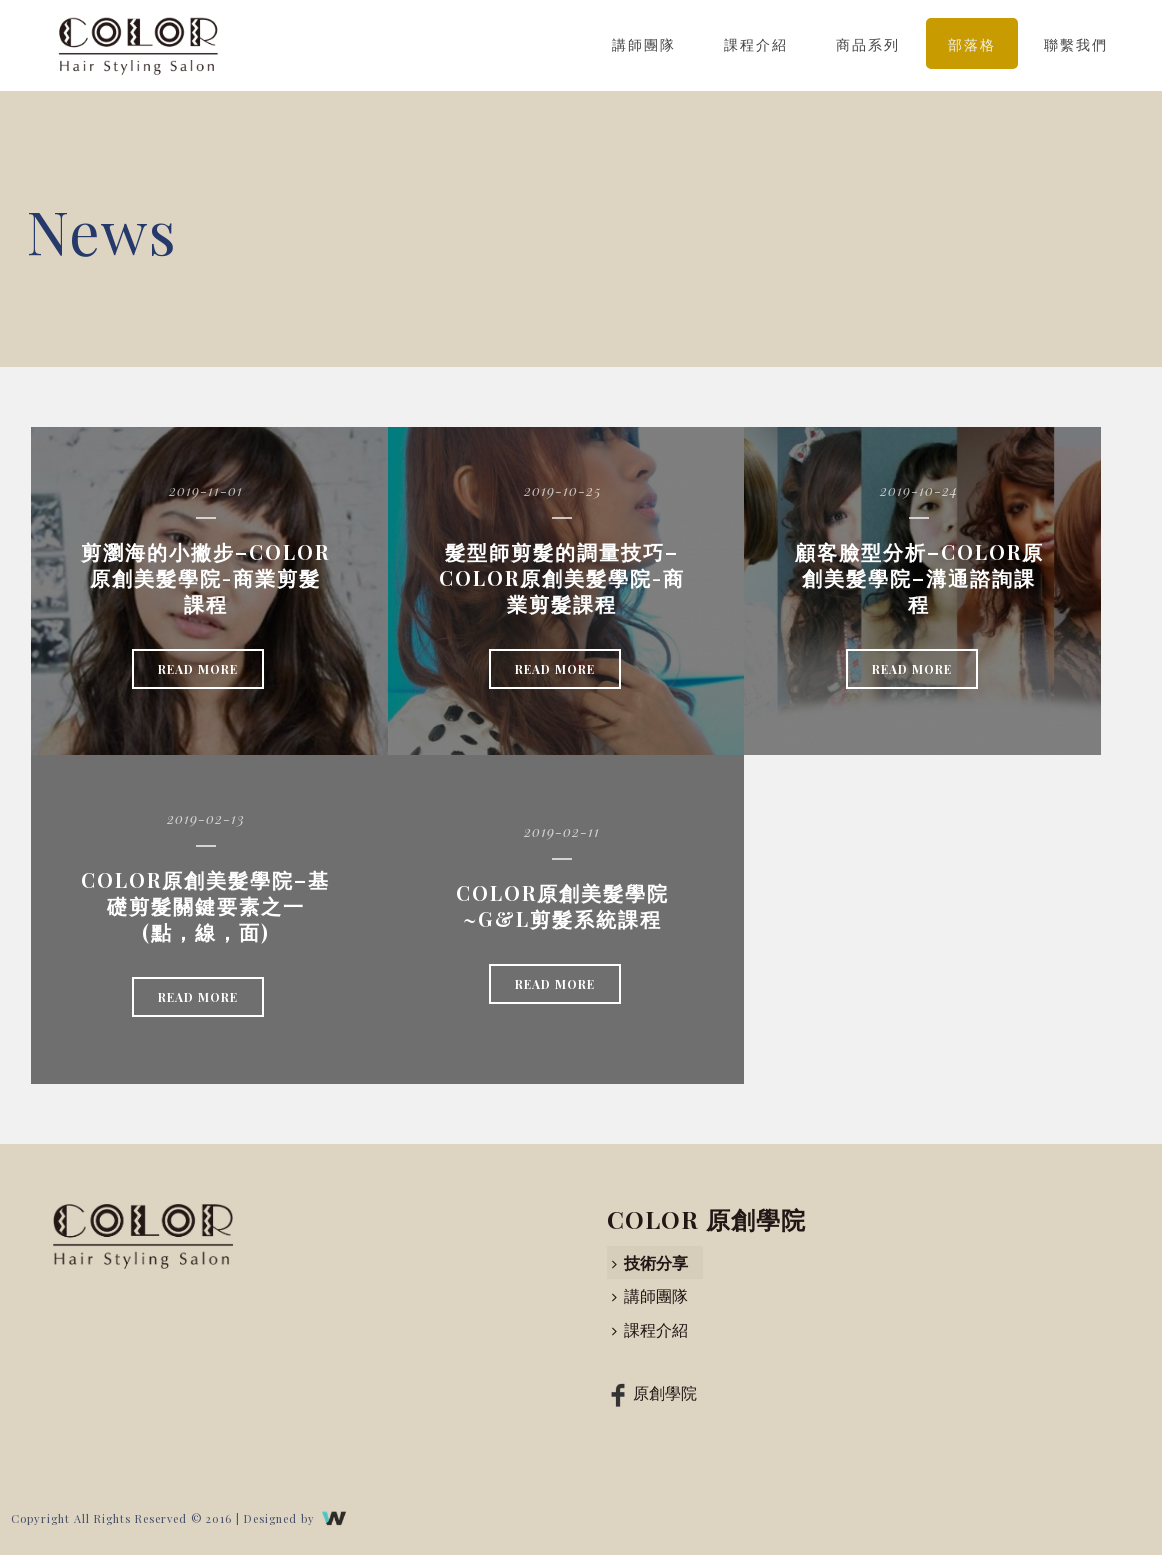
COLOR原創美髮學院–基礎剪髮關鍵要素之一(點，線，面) (205, 905)
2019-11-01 (206, 490)
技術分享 (650, 1262)
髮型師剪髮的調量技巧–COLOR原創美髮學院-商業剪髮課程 (562, 577)
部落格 (972, 44)
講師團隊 (644, 44)
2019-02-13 (206, 818)
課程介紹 (756, 44)
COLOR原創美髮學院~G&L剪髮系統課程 (562, 905)
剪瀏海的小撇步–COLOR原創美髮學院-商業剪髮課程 (205, 577)
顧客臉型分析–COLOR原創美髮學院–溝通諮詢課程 (919, 577)
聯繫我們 (1076, 44)
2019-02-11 (562, 831)
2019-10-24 (919, 490)
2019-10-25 (562, 490)
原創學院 (650, 1393)
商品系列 (868, 44)
